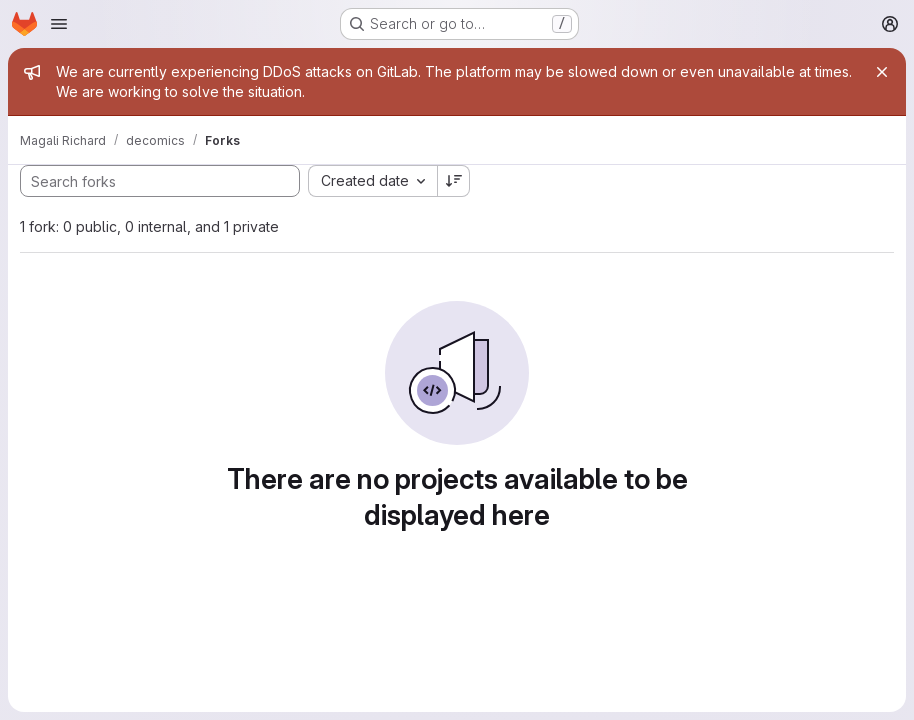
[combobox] (372, 181)
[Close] (882, 72)
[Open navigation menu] (59, 24)
